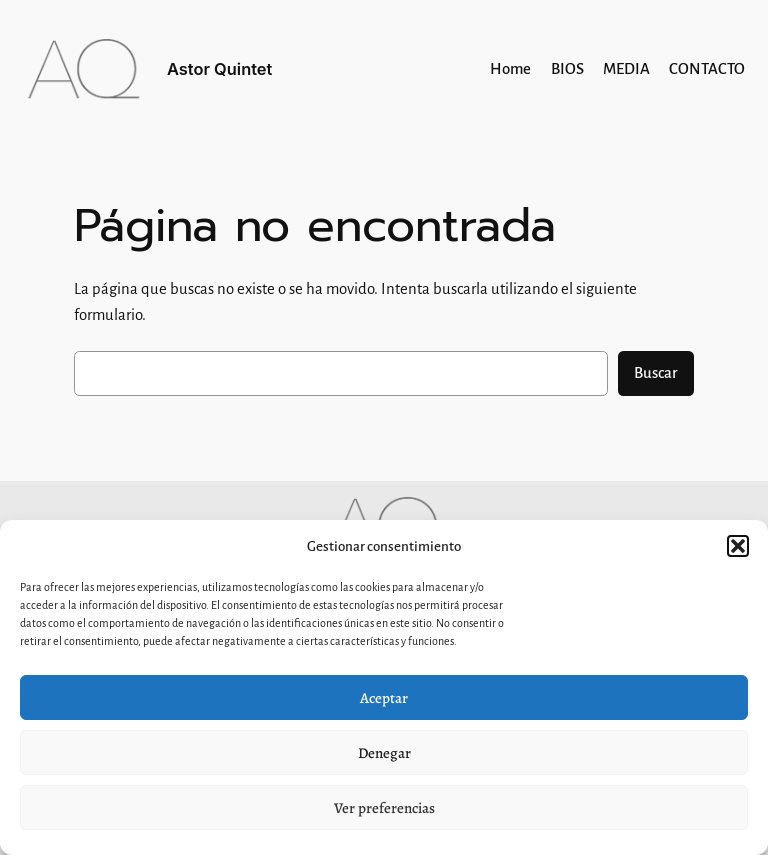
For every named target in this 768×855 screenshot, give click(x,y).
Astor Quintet (219, 69)
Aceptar (384, 698)
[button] (738, 546)
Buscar (656, 373)
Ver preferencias (384, 808)
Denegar (384, 753)
